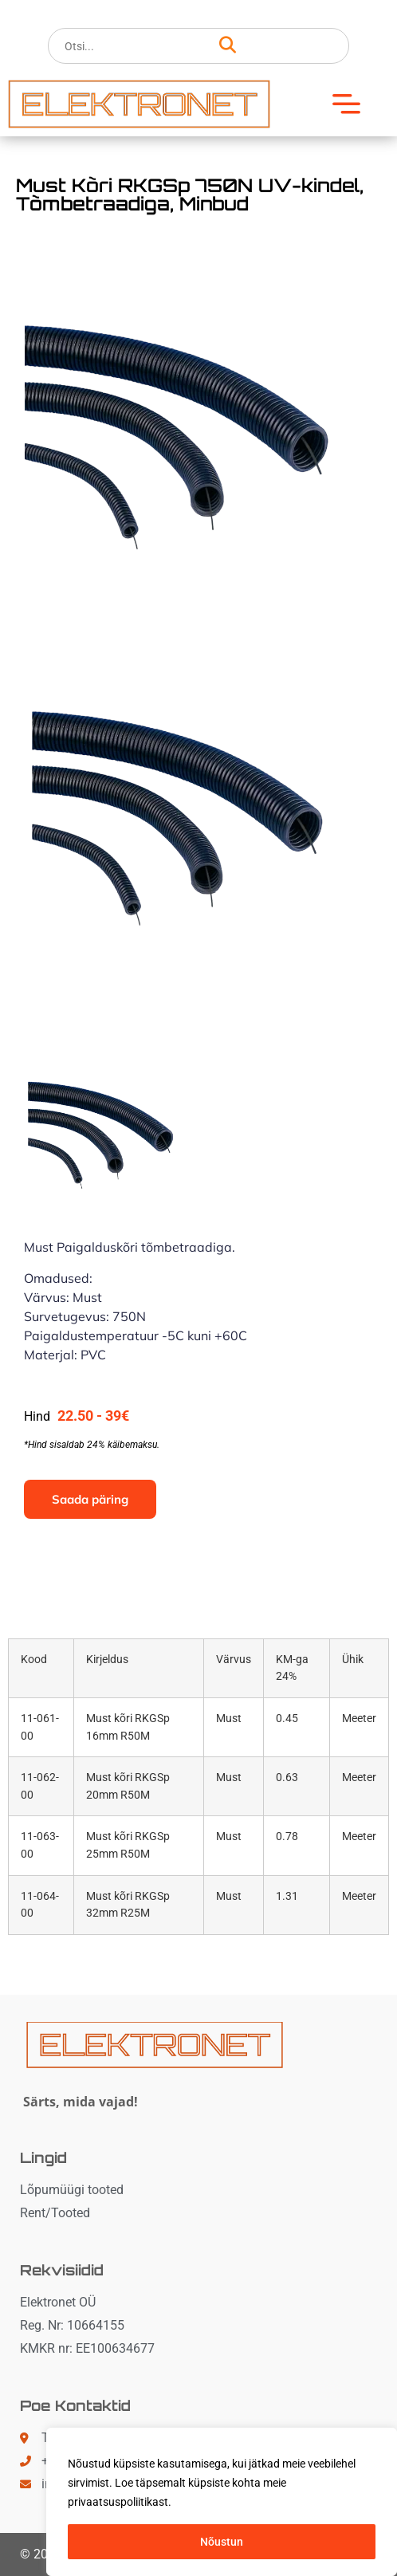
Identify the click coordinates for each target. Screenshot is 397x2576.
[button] (352, 104)
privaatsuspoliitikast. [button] (119, 2501)
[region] (221, 2502)
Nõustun (221, 2541)
